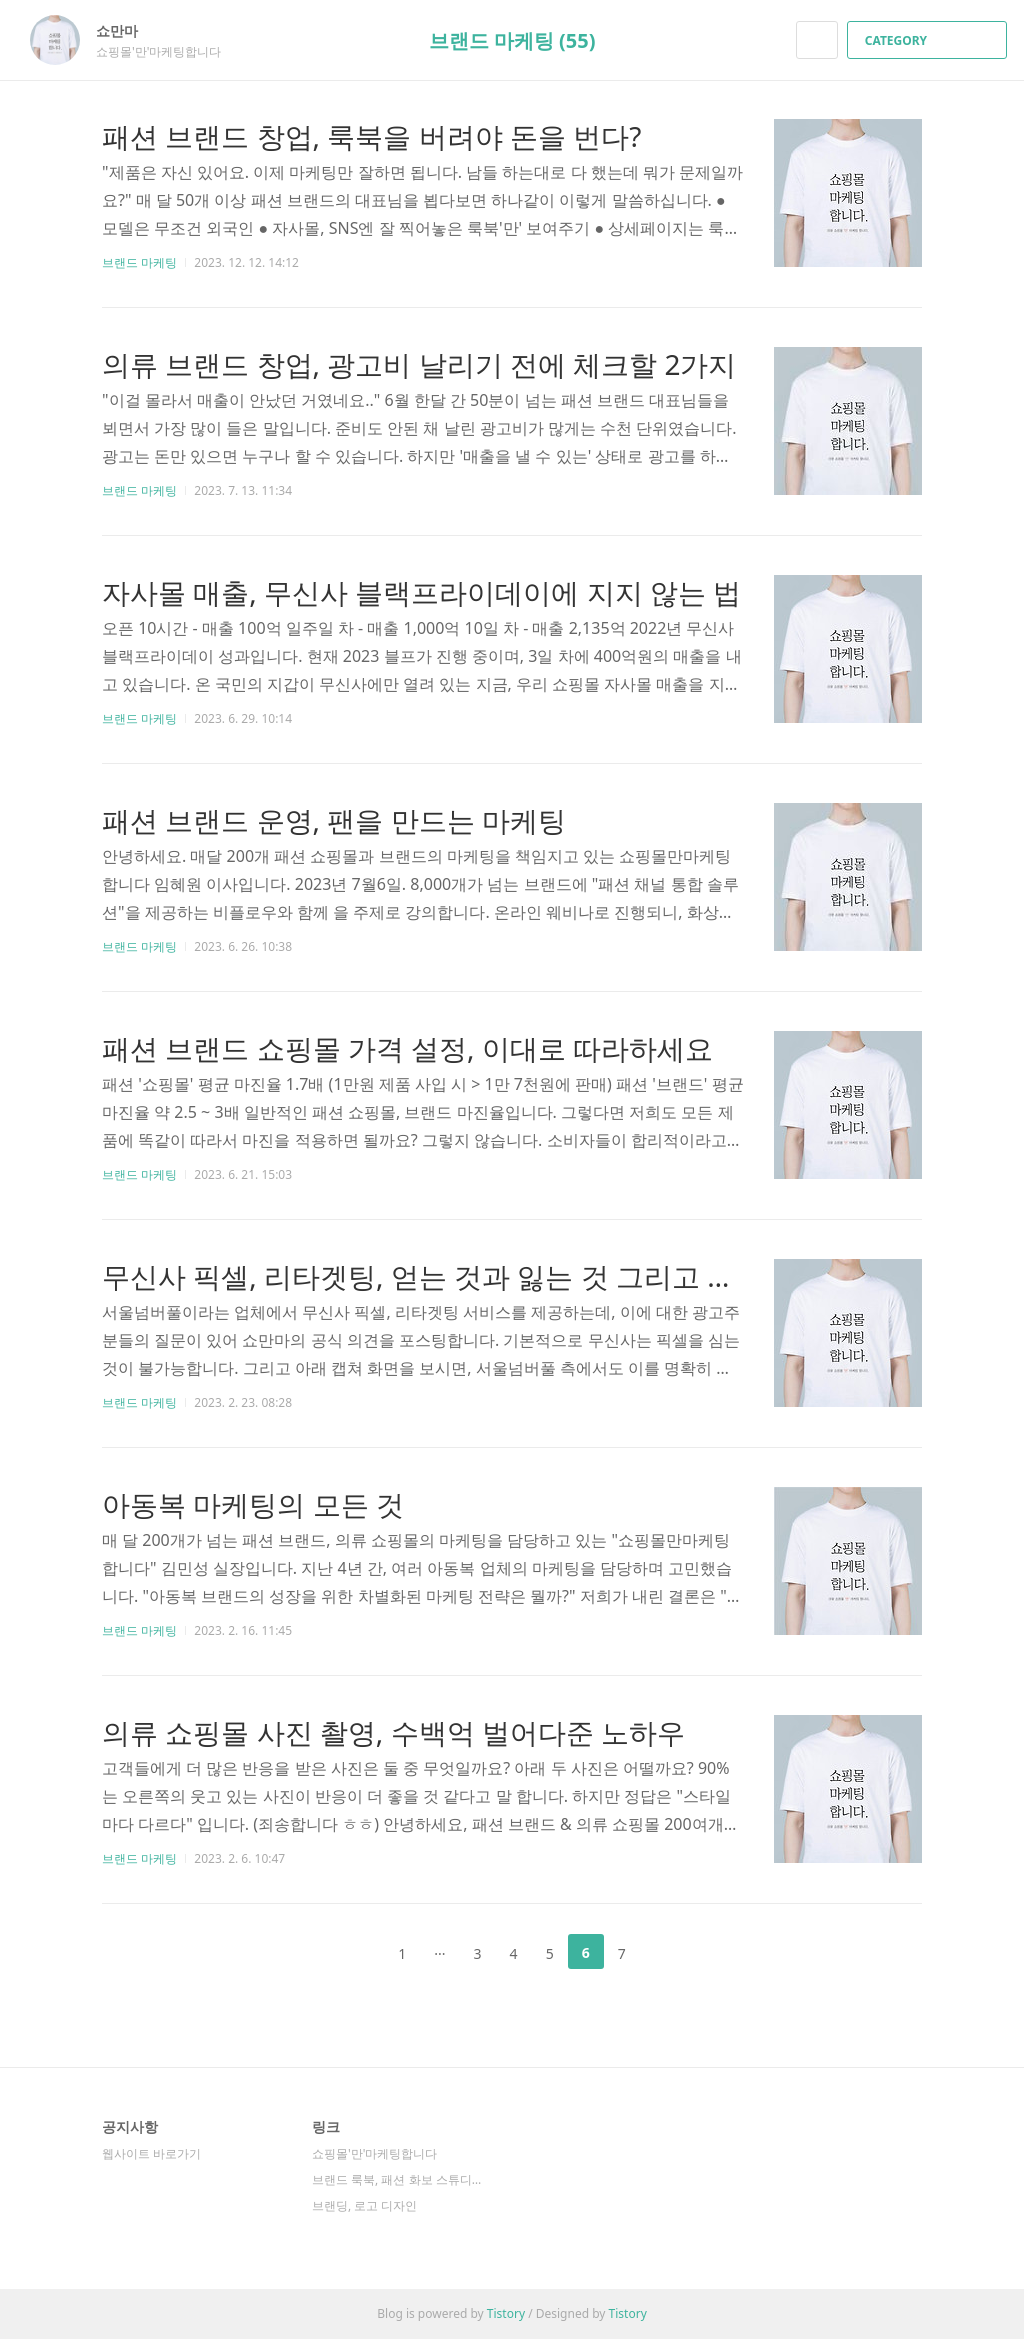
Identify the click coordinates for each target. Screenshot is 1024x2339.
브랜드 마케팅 (139, 262)
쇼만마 (127, 30)
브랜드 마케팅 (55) (512, 40)
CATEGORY (929, 40)
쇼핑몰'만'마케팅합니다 (374, 2153)
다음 (672, 1952)
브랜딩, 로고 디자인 (364, 2205)
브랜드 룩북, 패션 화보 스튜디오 (397, 2179)
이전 (352, 1952)
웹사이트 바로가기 (151, 2153)
